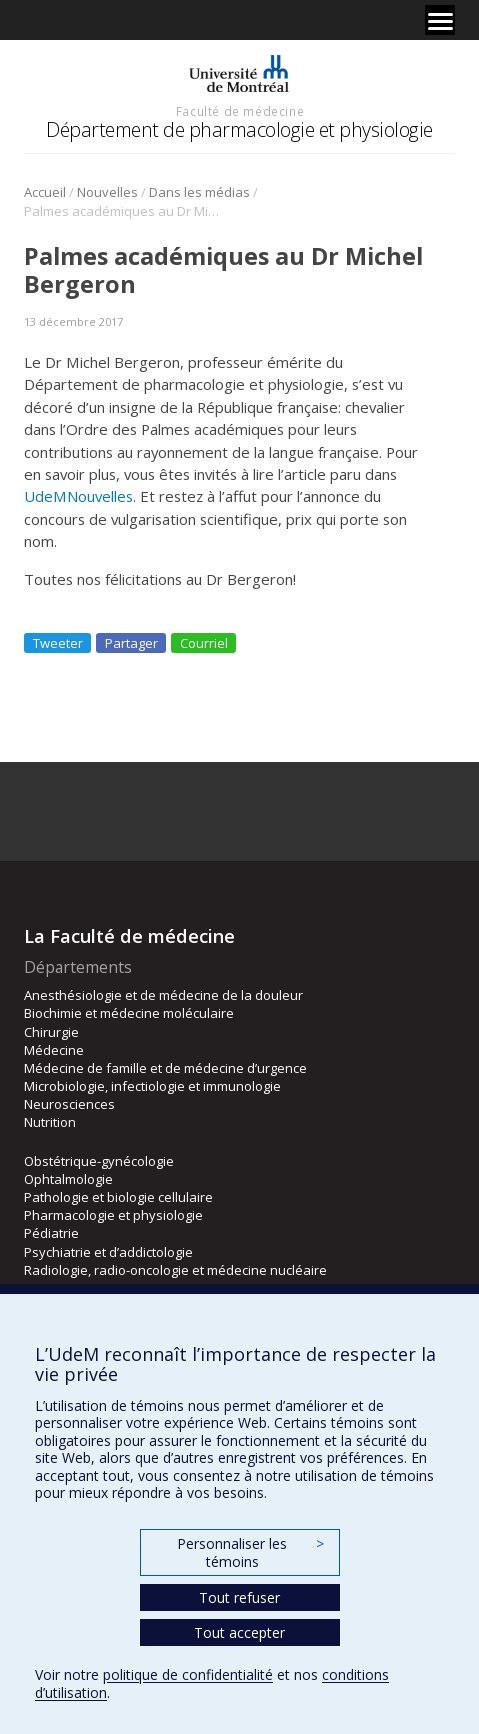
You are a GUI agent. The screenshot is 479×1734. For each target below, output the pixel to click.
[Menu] (440, 20)
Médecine (54, 1050)
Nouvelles (107, 192)
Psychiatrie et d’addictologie (108, 1252)
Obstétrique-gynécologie (99, 1161)
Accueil (45, 192)
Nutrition (50, 1122)
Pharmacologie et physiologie (113, 1215)
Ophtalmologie (68, 1179)
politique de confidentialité (188, 1674)
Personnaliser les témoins (250, 1552)
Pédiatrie (51, 1233)
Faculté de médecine (240, 111)
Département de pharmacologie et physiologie (239, 129)
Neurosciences (69, 1104)
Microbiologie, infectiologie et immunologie (152, 1086)
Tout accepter (239, 1632)
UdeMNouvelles (78, 496)
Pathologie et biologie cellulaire (118, 1197)
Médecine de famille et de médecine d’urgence (165, 1068)
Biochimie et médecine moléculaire (129, 1013)
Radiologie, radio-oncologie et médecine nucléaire (175, 1270)
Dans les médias (199, 192)
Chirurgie (51, 1032)
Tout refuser (239, 1597)
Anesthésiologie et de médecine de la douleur (163, 995)
